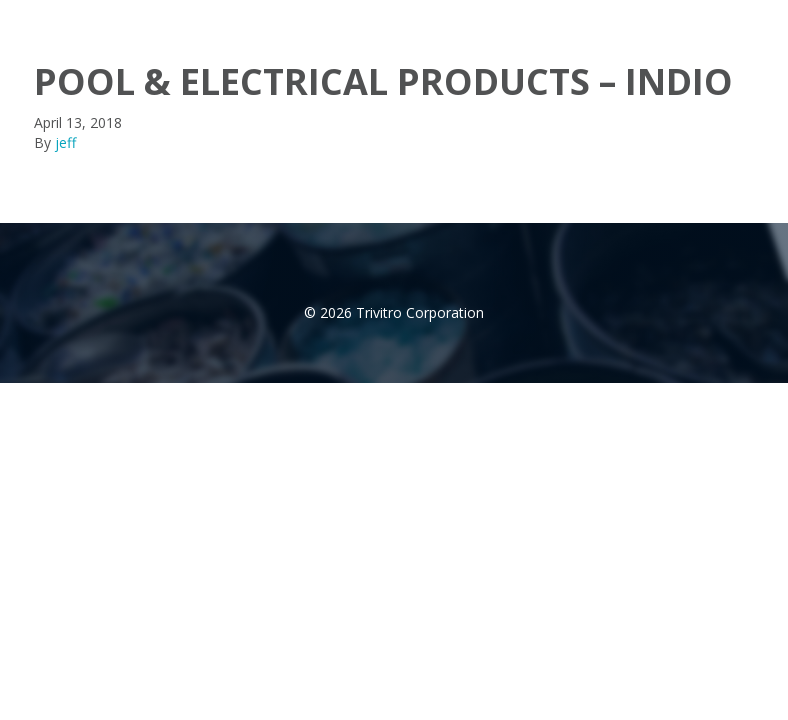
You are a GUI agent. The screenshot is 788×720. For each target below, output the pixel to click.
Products (499, 19)
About (406, 19)
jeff (65, 142)
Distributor (607, 19)
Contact (709, 19)
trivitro (67, 19)
